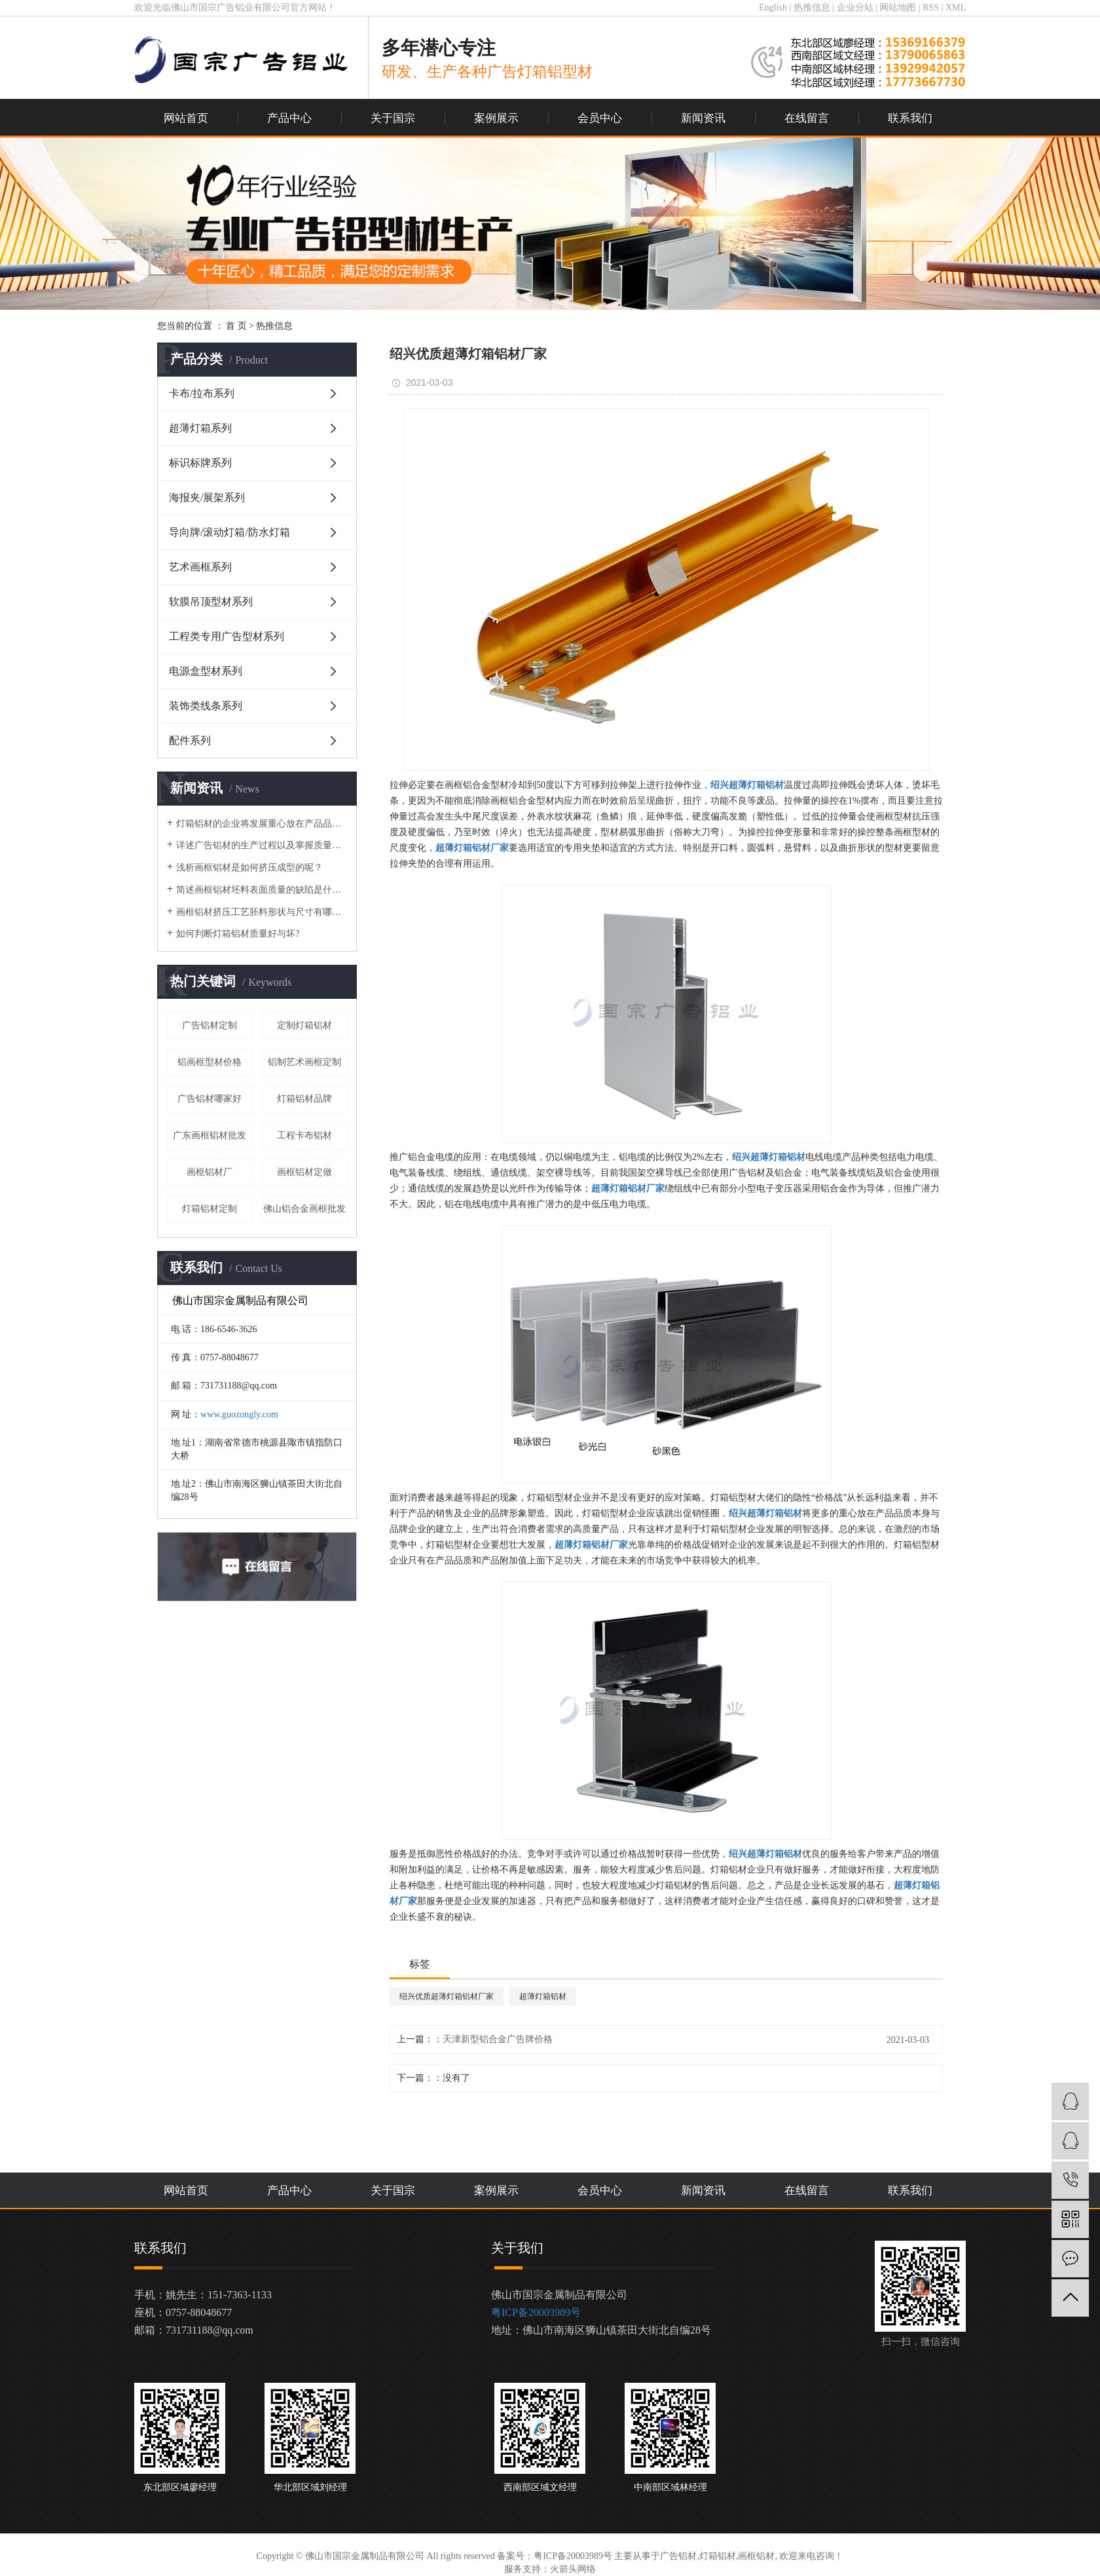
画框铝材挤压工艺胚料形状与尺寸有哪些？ (261, 912)
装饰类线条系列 (205, 705)
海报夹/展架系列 (207, 497)
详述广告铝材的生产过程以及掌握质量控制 (261, 845)
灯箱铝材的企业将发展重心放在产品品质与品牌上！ (261, 824)
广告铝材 (678, 2556)
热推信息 (812, 7)
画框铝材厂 (209, 1172)
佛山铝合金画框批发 (304, 1209)
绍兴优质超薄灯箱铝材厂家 (446, 1996)
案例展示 (496, 118)
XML (955, 7)
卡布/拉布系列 (201, 393)
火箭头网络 (573, 2569)
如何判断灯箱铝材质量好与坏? (237, 934)
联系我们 (910, 118)
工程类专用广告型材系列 (226, 636)
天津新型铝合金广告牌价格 (498, 2039)
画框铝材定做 (304, 1172)
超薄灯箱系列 (200, 428)
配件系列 (190, 740)
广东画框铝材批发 (209, 1135)
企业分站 (855, 7)
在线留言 (806, 118)
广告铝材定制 (209, 1025)
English (773, 7)
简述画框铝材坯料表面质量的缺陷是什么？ (261, 890)
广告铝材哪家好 (209, 1099)
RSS (931, 7)
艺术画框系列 (200, 566)
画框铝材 (756, 2556)
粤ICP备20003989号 (536, 2312)
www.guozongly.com (239, 1414)
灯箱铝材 (717, 2556)
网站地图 (897, 7)
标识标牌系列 (200, 462)
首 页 (236, 326)
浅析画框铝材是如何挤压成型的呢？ (249, 867)
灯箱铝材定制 (209, 1209)
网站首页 (186, 118)
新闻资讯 (703, 118)
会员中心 (600, 118)
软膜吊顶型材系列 (211, 601)
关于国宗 (393, 118)
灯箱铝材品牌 (304, 1099)
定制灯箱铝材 (304, 1025)
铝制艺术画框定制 (304, 1062)
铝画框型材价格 (209, 1062)
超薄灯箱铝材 (542, 1996)
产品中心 (289, 118)
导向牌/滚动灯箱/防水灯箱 (229, 532)
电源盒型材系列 (205, 671)
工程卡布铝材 (304, 1135)
